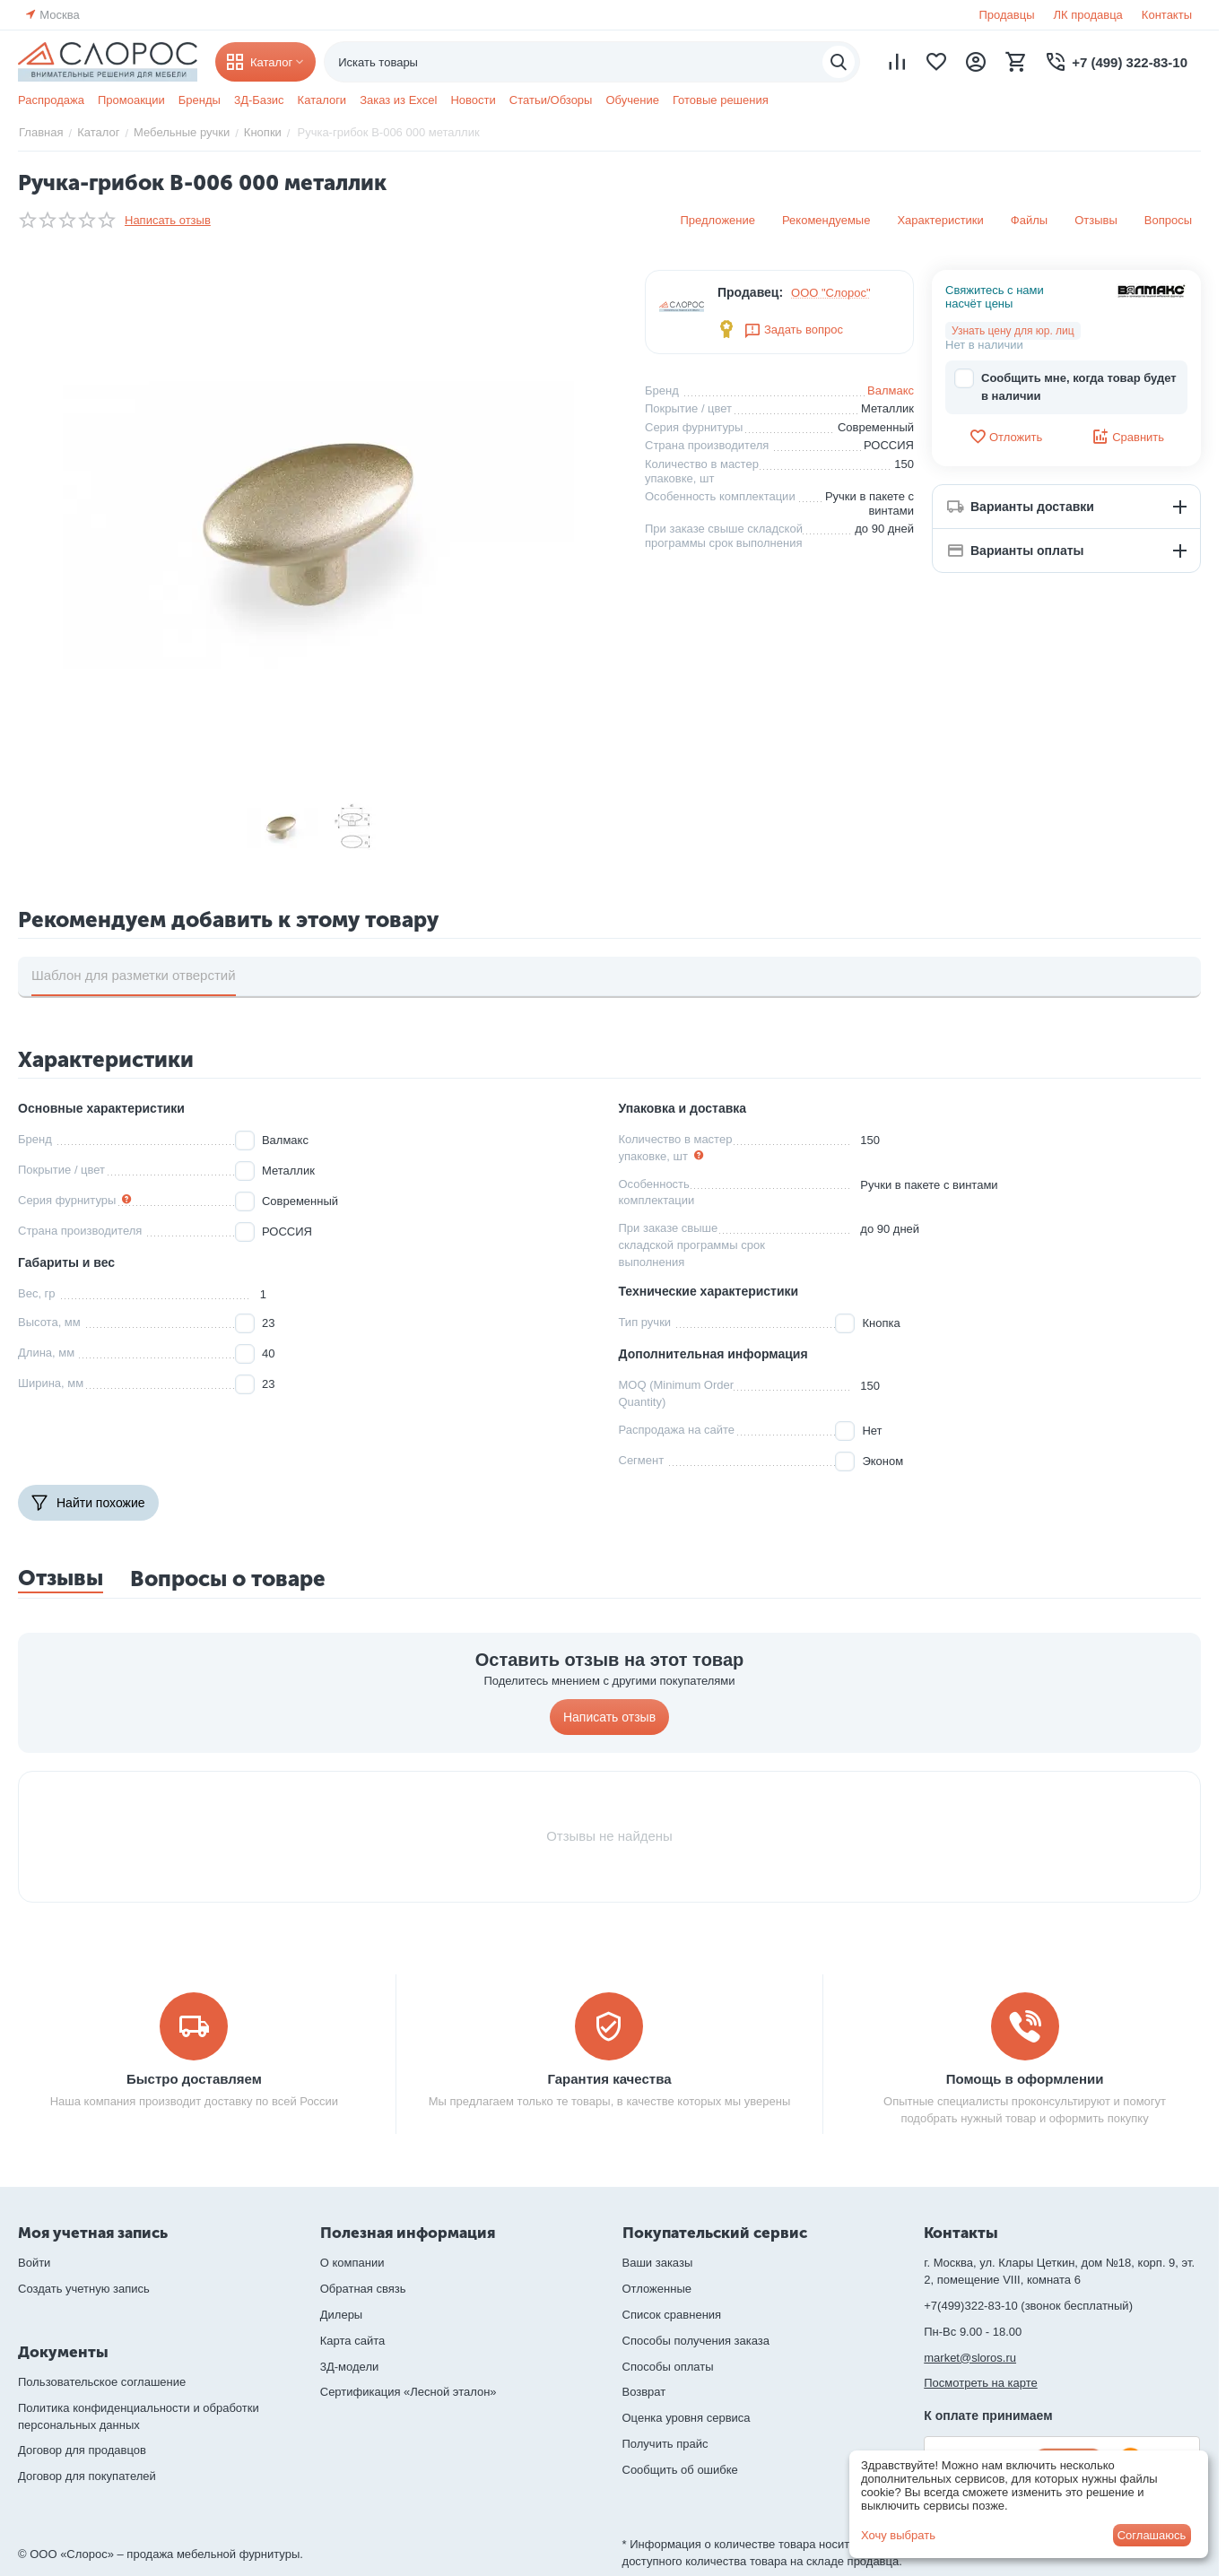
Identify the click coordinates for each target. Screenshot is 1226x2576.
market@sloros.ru (970, 2357)
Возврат (644, 2391)
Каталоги (322, 100)
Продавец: (750, 292)
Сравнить (1127, 437)
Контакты (1167, 15)
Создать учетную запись (84, 2288)
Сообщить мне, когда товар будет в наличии (1065, 386)
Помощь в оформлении (1025, 2078)
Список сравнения (672, 2314)
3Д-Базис (259, 100)
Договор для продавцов (82, 2450)
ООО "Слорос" (831, 292)
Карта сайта (352, 2340)
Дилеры (341, 2314)
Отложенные (656, 2288)
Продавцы (1006, 15)
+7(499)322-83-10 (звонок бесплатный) (1028, 2305)
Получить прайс (665, 2443)
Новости (472, 100)
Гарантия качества (609, 2078)
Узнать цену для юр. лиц (1013, 331)
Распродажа (51, 100)
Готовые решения (721, 100)
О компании (352, 2262)
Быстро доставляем (194, 2078)
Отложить (1005, 437)
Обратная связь (363, 2288)
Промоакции (131, 100)
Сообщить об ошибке (680, 2469)
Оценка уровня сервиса (686, 2417)
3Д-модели (349, 2366)
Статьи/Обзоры (551, 100)
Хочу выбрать (898, 2535)
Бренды (199, 100)
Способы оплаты (668, 2366)
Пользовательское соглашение (102, 2382)
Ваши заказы (657, 2262)
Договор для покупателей (87, 2476)
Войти (34, 2262)
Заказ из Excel (398, 100)
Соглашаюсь (1152, 2535)
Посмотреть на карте (980, 2383)
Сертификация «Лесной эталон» (408, 2391)
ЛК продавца (1088, 15)
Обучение (631, 100)
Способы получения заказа (696, 2340)
